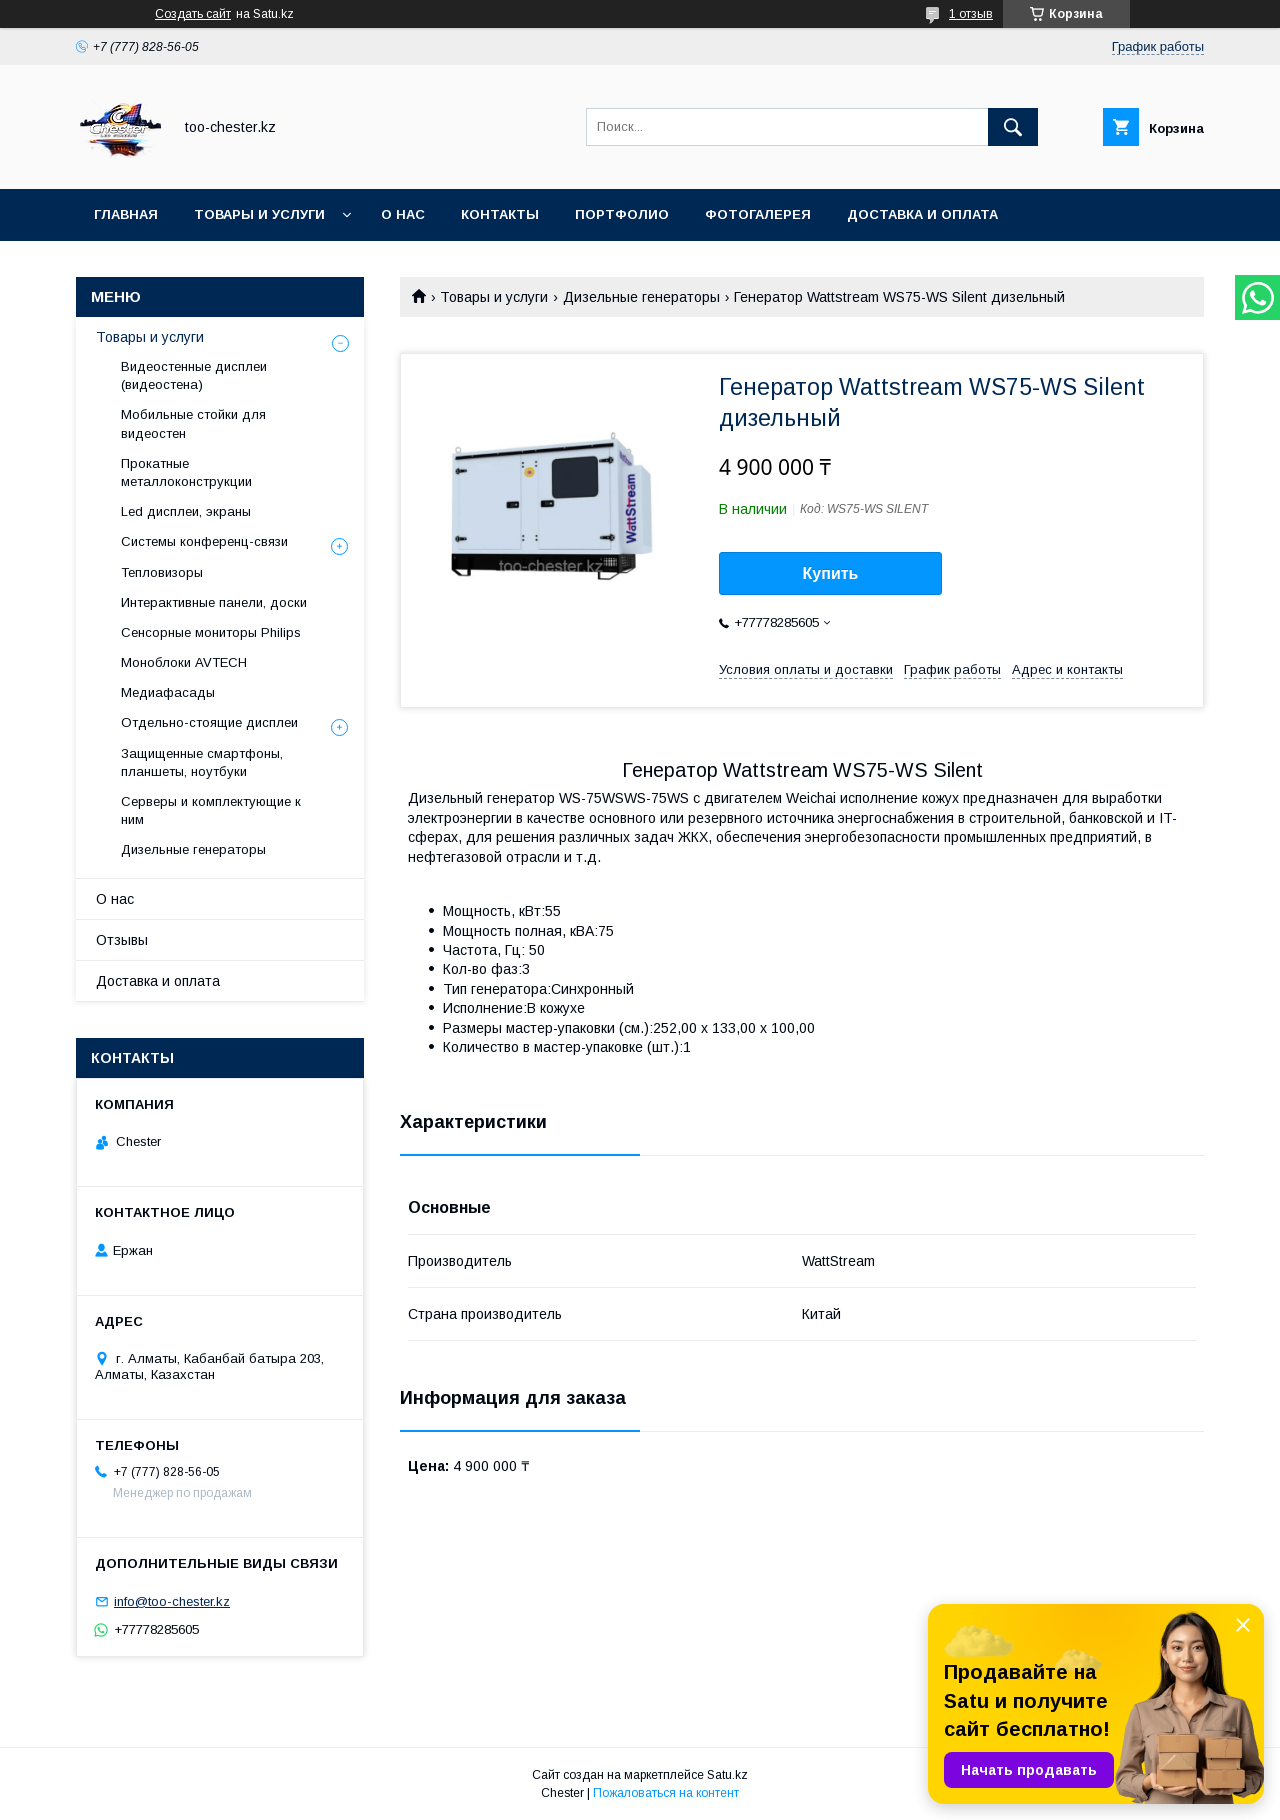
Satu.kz (727, 1775)
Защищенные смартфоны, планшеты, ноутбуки (202, 762)
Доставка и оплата (922, 214)
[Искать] (1013, 127)
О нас (403, 214)
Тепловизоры (162, 572)
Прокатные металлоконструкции (186, 472)
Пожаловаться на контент (666, 1793)
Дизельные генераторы (641, 297)
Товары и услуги (259, 214)
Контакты (500, 214)
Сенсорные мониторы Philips (211, 632)
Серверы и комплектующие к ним (211, 810)
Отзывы (122, 940)
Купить (831, 573)
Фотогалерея (758, 214)
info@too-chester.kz (172, 1601)
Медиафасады (168, 692)
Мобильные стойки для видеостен (193, 423)
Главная (126, 214)
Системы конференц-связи (204, 541)
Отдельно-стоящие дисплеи (209, 722)
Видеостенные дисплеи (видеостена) (194, 375)
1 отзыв (971, 14)
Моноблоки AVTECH (184, 662)
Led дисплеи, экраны (186, 511)
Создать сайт (193, 14)
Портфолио (622, 214)
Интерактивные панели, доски (214, 602)
